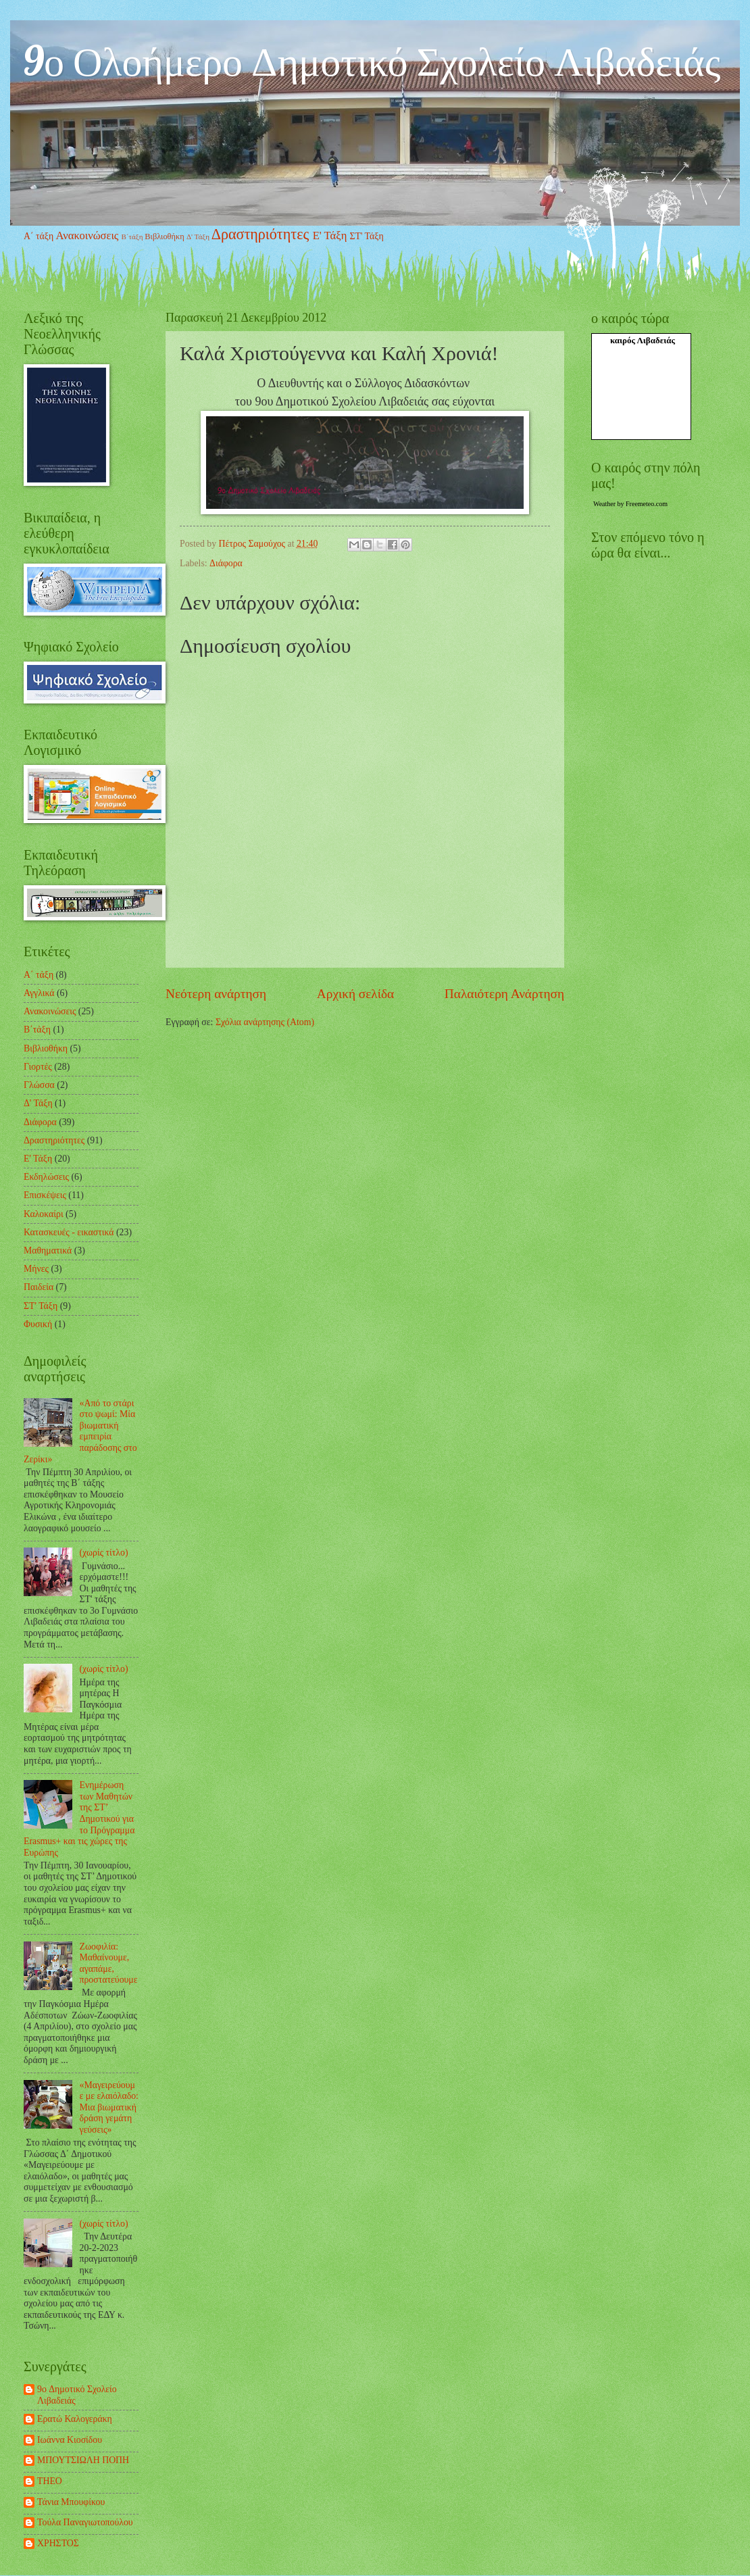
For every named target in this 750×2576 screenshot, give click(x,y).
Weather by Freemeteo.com (630, 503)
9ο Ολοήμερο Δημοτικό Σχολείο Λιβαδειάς (372, 60)
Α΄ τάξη (38, 236)
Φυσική (38, 1324)
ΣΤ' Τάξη (366, 236)
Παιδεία (38, 1287)
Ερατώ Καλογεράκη (74, 2419)
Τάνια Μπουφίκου (71, 2502)
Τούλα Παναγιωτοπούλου (85, 2522)
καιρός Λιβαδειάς (642, 340)
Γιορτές (38, 1067)
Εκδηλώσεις (46, 1177)
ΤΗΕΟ (49, 2481)
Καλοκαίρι (44, 1214)
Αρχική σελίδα (355, 994)
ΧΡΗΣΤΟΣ (58, 2543)
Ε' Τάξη (330, 235)
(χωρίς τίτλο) (104, 1552)
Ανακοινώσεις (87, 235)
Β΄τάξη (132, 236)
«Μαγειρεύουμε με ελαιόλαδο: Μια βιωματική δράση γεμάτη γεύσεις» (109, 2107)
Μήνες (36, 1269)
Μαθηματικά (48, 1250)
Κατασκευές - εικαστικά (69, 1232)
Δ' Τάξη (197, 236)
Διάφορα (226, 563)
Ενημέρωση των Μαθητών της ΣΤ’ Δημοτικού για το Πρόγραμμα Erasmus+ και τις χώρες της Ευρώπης (79, 1818)
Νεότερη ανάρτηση (216, 994)
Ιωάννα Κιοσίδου (69, 2440)
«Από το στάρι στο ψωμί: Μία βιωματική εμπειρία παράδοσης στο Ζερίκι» (80, 1431)
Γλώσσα (39, 1085)
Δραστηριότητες (260, 234)
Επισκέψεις (45, 1195)
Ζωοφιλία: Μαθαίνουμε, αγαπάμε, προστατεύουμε (109, 1963)
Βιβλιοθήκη (164, 236)
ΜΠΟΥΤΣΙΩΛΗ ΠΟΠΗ (83, 2460)
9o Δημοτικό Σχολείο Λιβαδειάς (77, 2395)
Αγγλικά (39, 993)
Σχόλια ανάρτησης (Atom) (265, 1022)
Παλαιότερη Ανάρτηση (504, 994)
